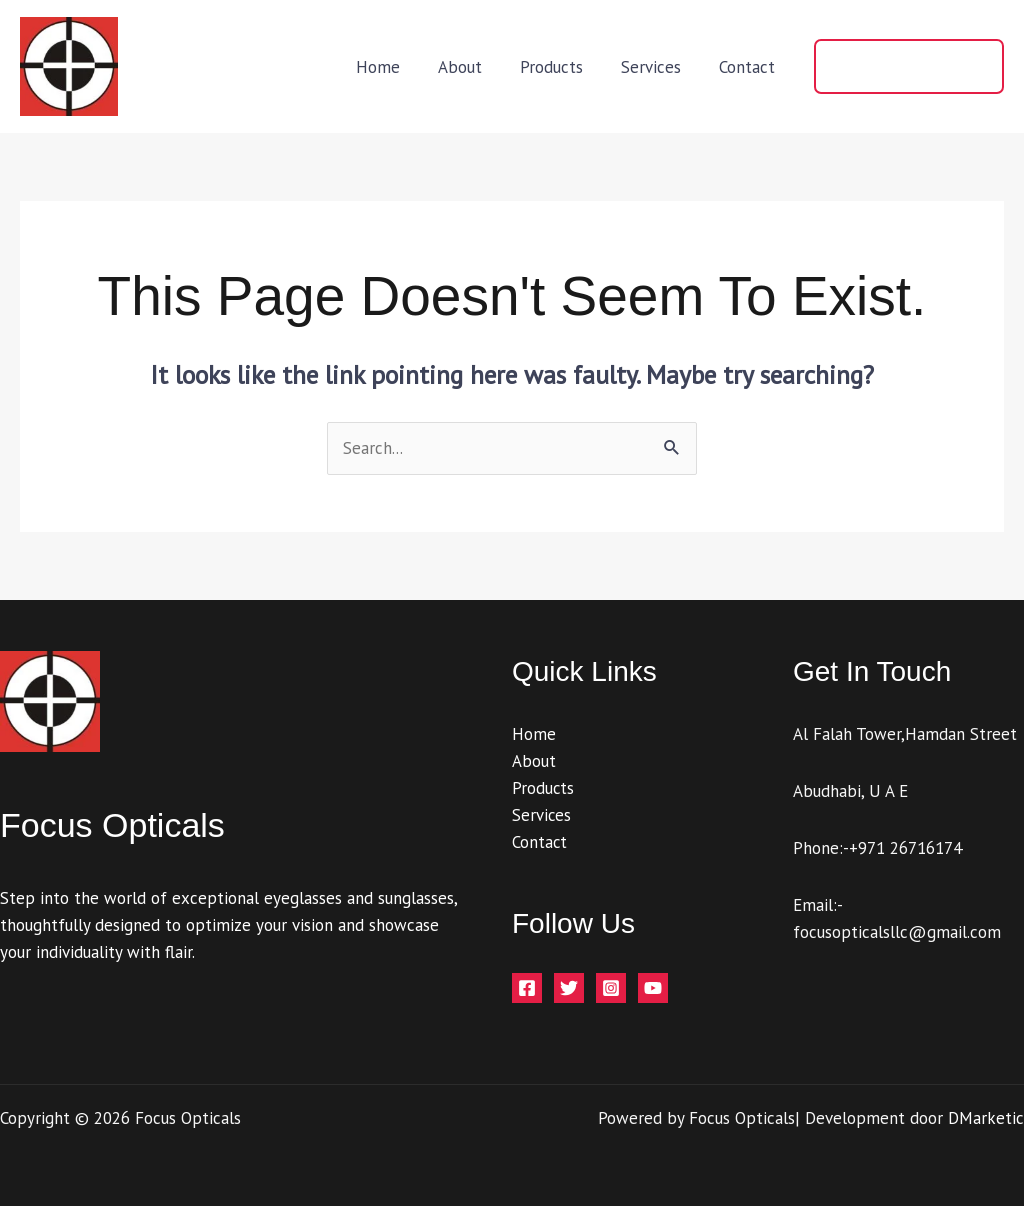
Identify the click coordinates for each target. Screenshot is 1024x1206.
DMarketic (986, 1118)
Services (657, 67)
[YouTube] (653, 989)
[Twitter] (569, 989)
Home (396, 67)
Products (561, 67)
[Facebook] (527, 989)
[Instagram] (611, 989)
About (474, 67)
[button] (909, 66)
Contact (749, 67)
